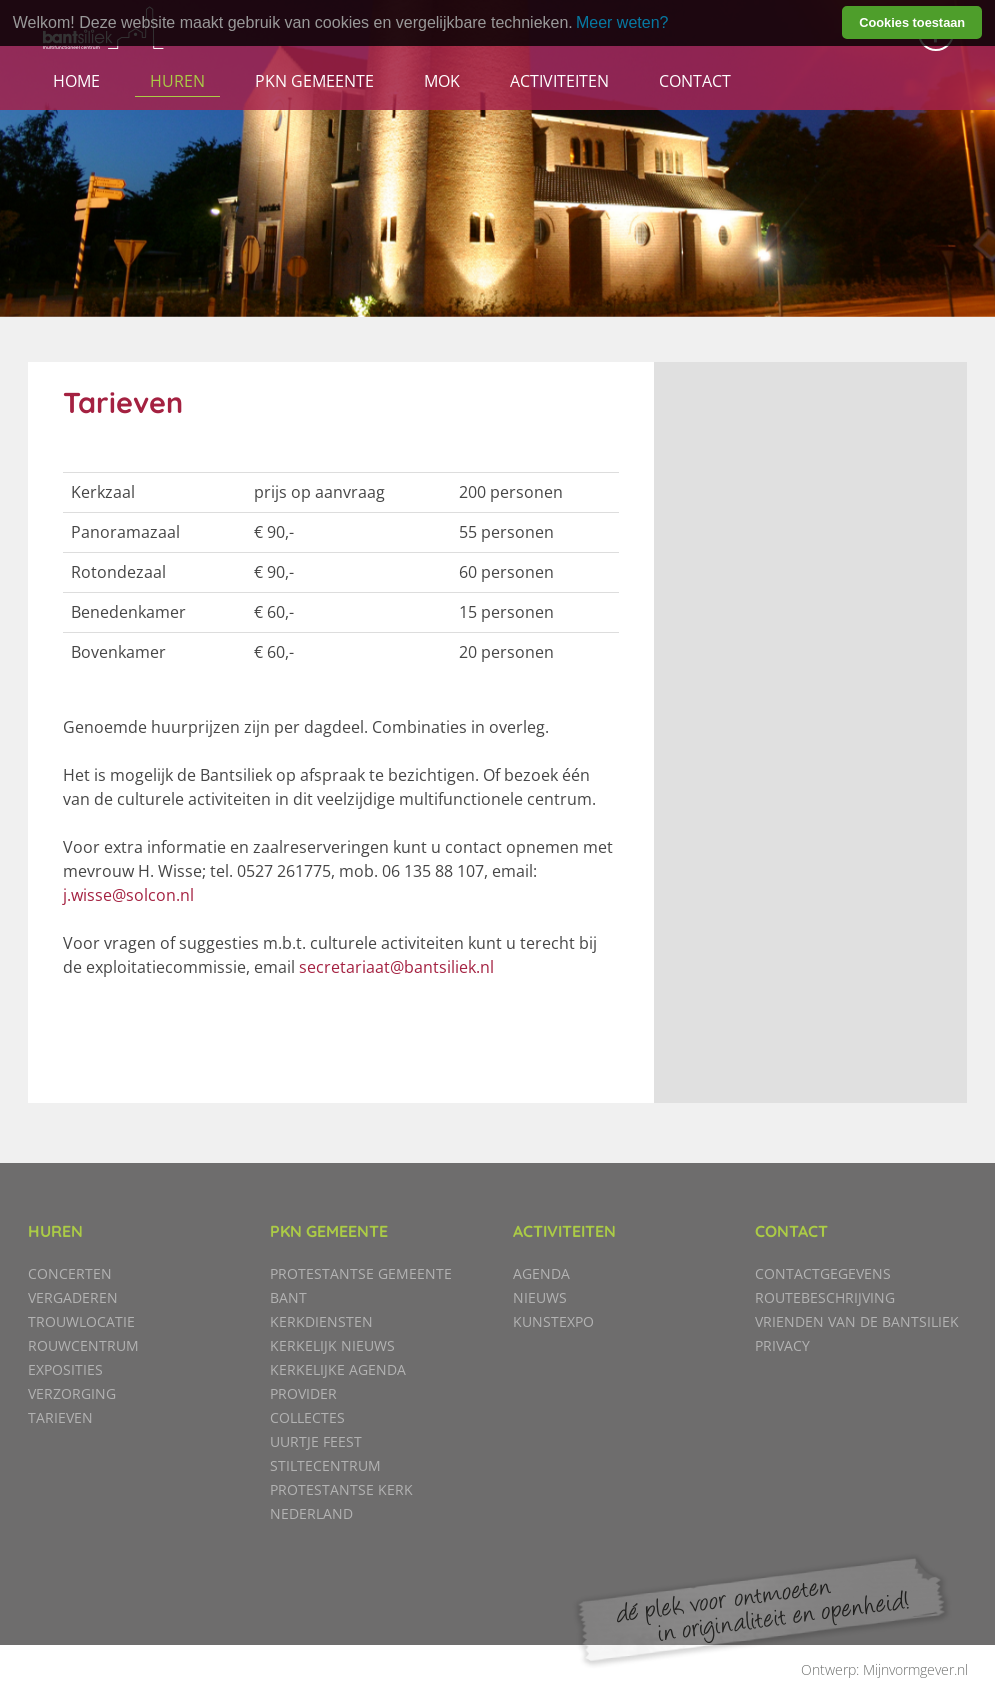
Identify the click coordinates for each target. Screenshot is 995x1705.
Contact (695, 81)
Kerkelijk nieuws (332, 1345)
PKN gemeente (314, 81)
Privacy (782, 1345)
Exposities (65, 1369)
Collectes (307, 1417)
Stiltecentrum (325, 1465)
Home (76, 81)
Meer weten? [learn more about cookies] (622, 22)
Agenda (541, 1273)
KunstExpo (553, 1321)
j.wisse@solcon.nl (128, 895)
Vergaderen (73, 1297)
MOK (442, 81)
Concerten (70, 1273)
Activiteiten (559, 81)
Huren (177, 81)
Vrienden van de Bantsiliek (857, 1321)
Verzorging (72, 1393)
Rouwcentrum (83, 1345)
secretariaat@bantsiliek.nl (396, 967)
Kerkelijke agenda (338, 1369)
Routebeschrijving (825, 1297)
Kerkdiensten (321, 1321)
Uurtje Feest (316, 1441)
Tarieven (60, 1417)
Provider (303, 1393)
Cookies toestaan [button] (912, 22)
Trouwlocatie (81, 1321)
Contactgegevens (823, 1273)
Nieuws (540, 1297)
